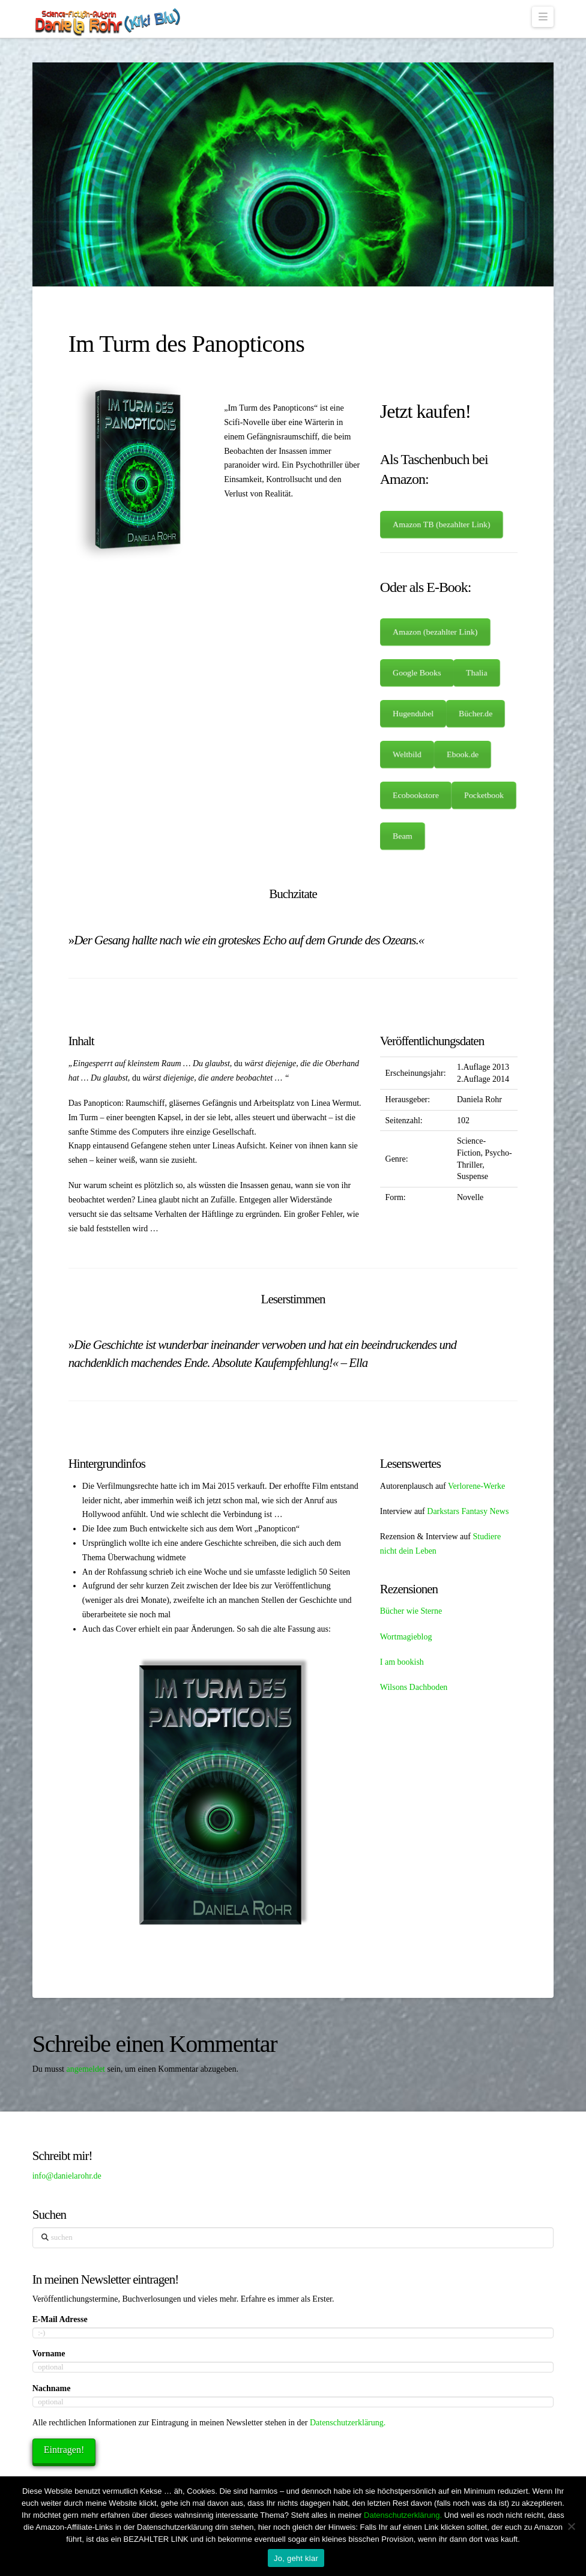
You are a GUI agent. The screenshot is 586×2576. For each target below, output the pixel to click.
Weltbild (407, 754)
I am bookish (402, 1662)
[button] (543, 17)
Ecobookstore (415, 795)
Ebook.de (462, 754)
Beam (402, 836)
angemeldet (85, 2069)
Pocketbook (483, 795)
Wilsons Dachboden (414, 1687)
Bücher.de (476, 714)
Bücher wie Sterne (411, 1610)
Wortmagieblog (406, 1636)
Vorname (48, 2353)
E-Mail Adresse (60, 2319)
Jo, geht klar (296, 2558)
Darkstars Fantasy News (468, 1511)
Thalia (477, 673)
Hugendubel (412, 714)
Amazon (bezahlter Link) (435, 632)
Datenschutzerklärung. (347, 2422)
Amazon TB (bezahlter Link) (441, 524)
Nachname (51, 2388)
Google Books (416, 673)
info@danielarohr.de (66, 2175)
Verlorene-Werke (476, 1486)
